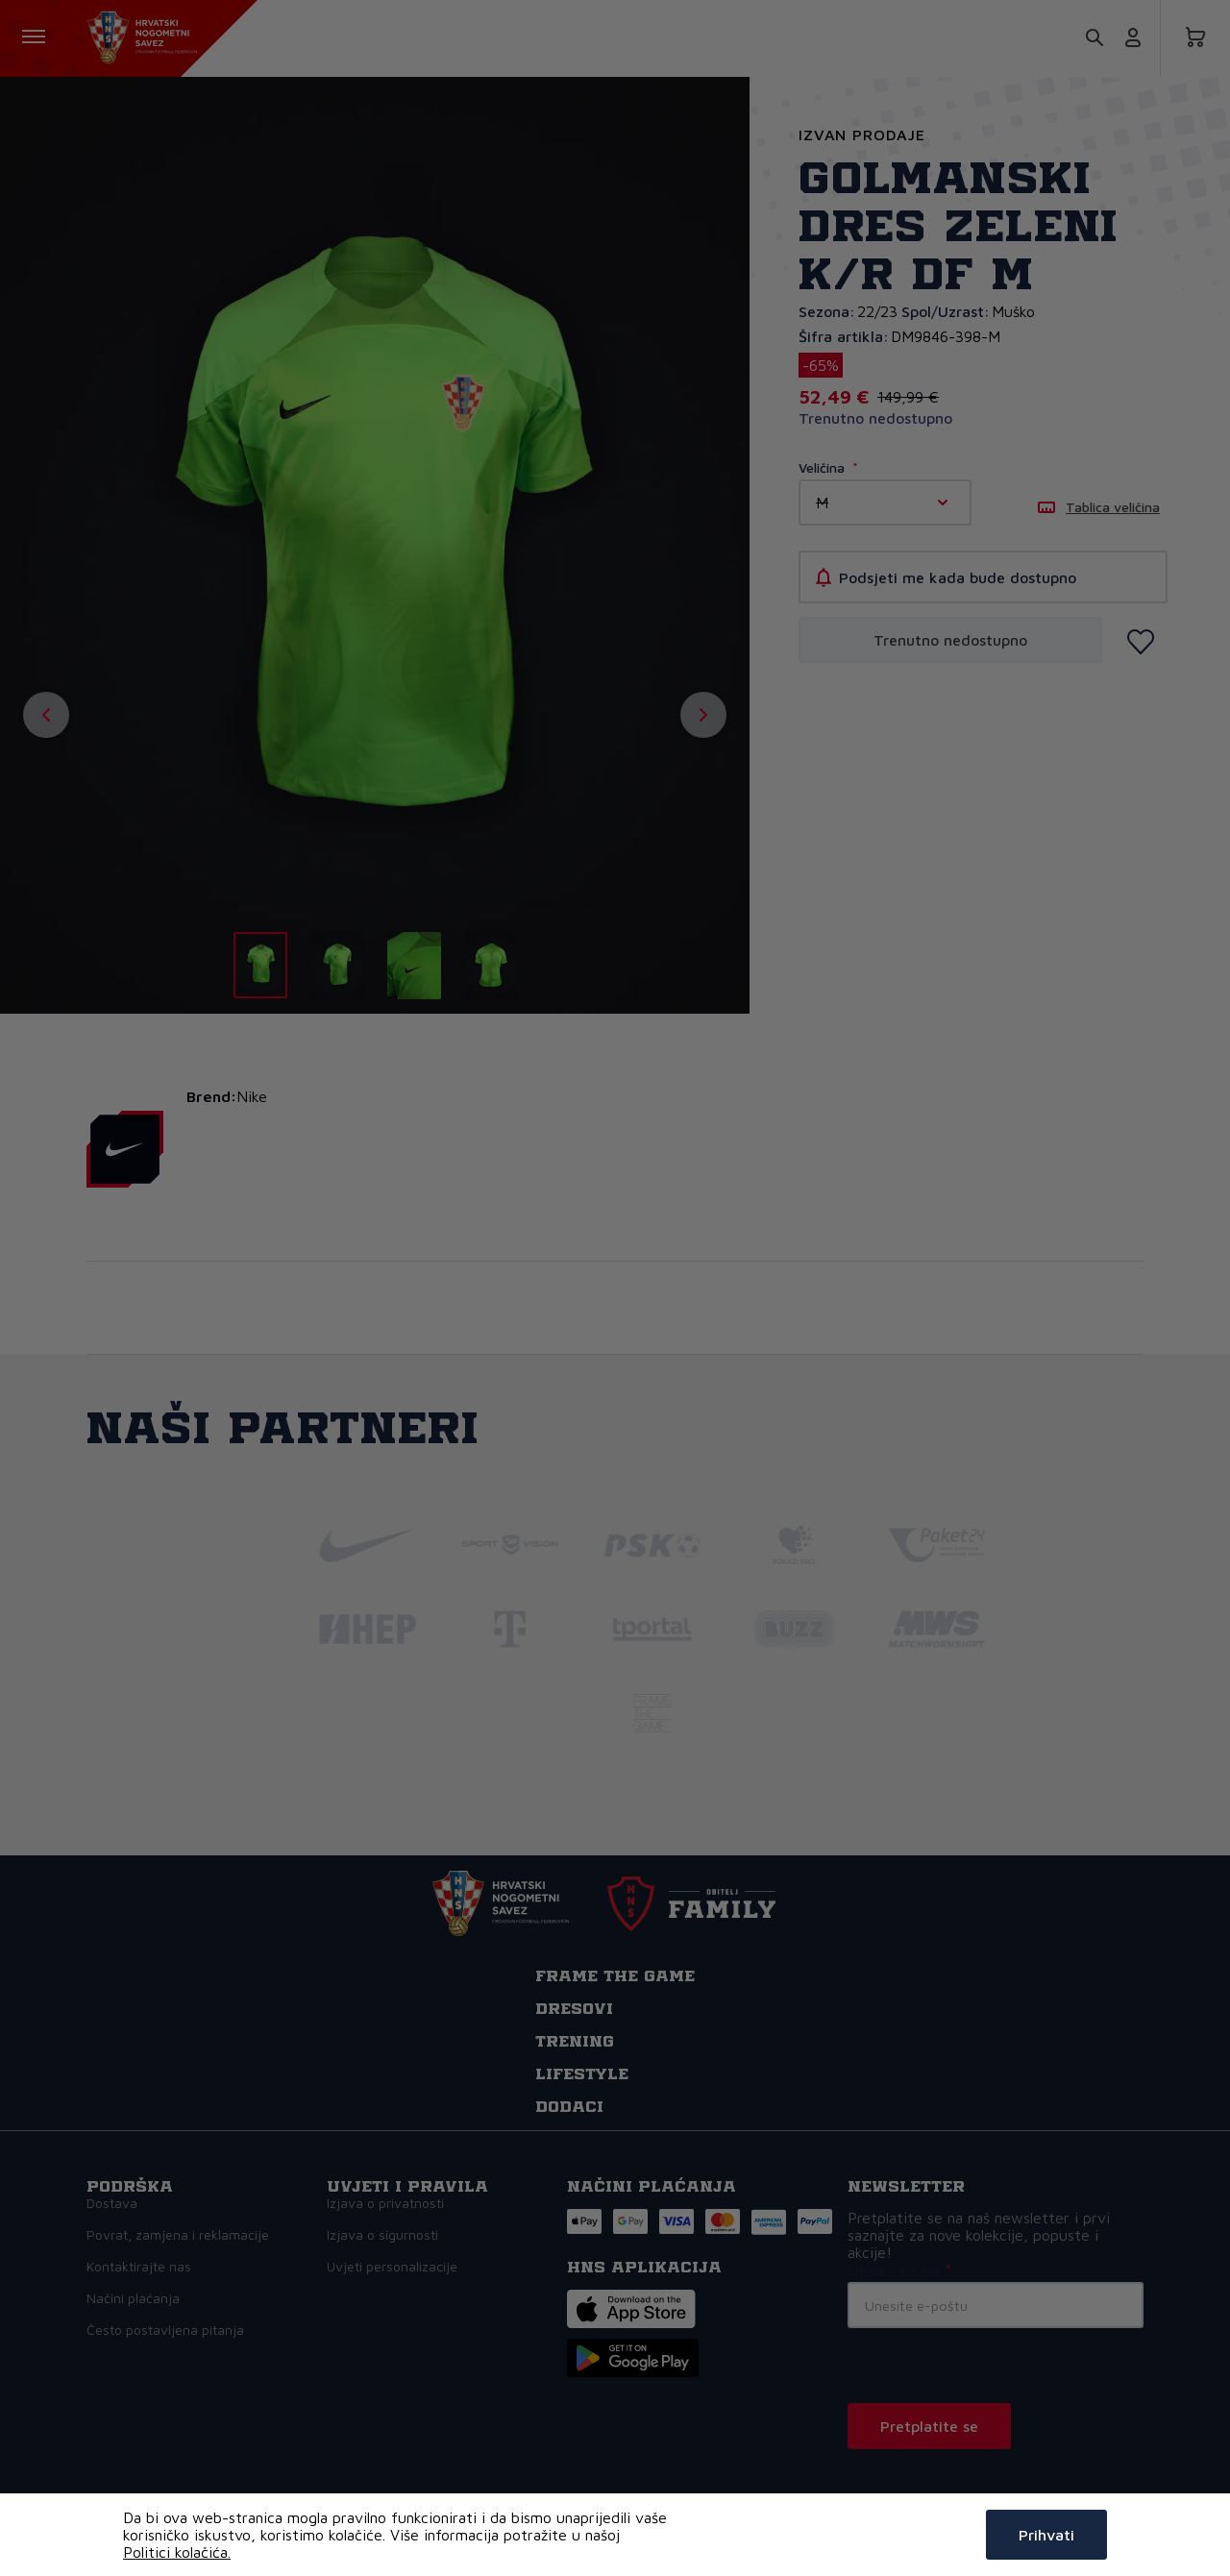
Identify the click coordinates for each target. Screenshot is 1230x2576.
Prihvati (1046, 2534)
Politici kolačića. (177, 2552)
